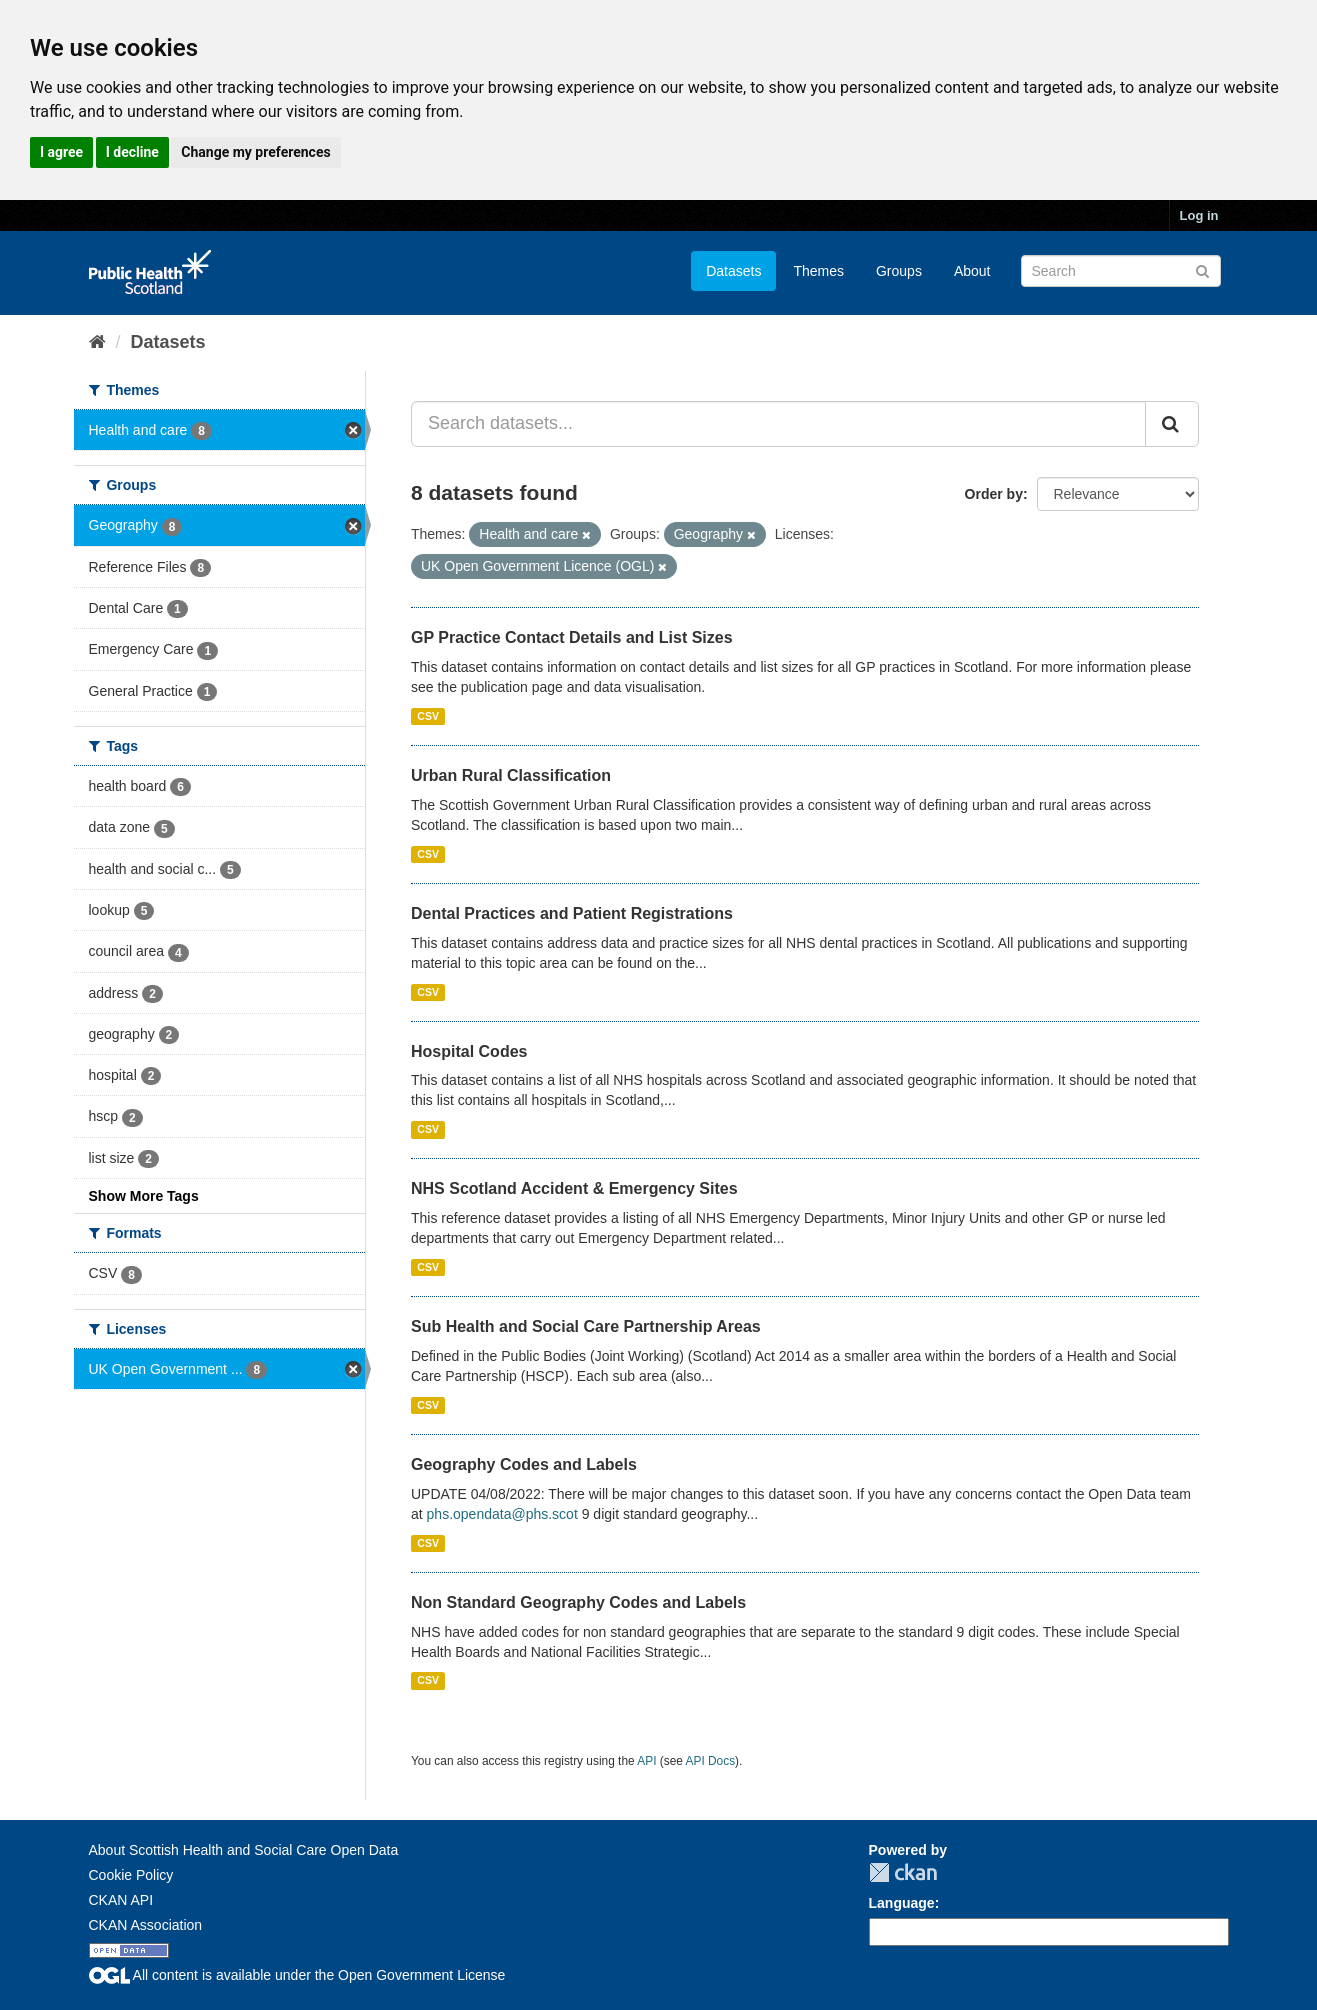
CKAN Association (146, 1925)
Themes (818, 271)
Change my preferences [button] (255, 152)
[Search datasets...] (778, 424)
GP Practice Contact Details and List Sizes (572, 637)
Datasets (733, 271)
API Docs (711, 1761)
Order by (994, 494)
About (972, 271)
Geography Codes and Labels (524, 1464)
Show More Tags (144, 1196)
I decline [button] (132, 152)
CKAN (903, 1872)
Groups (899, 271)
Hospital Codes (469, 1051)
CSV (428, 716)
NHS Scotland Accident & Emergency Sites (574, 1188)
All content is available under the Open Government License (297, 1975)
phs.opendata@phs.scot (502, 1514)
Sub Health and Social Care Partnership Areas (586, 1326)
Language (902, 1903)
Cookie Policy (131, 1875)
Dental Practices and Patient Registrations (572, 913)
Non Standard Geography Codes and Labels (578, 1602)
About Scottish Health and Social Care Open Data (244, 1850)
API (646, 1761)
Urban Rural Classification (511, 775)
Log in (1199, 215)
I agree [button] (61, 152)
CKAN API (121, 1900)
